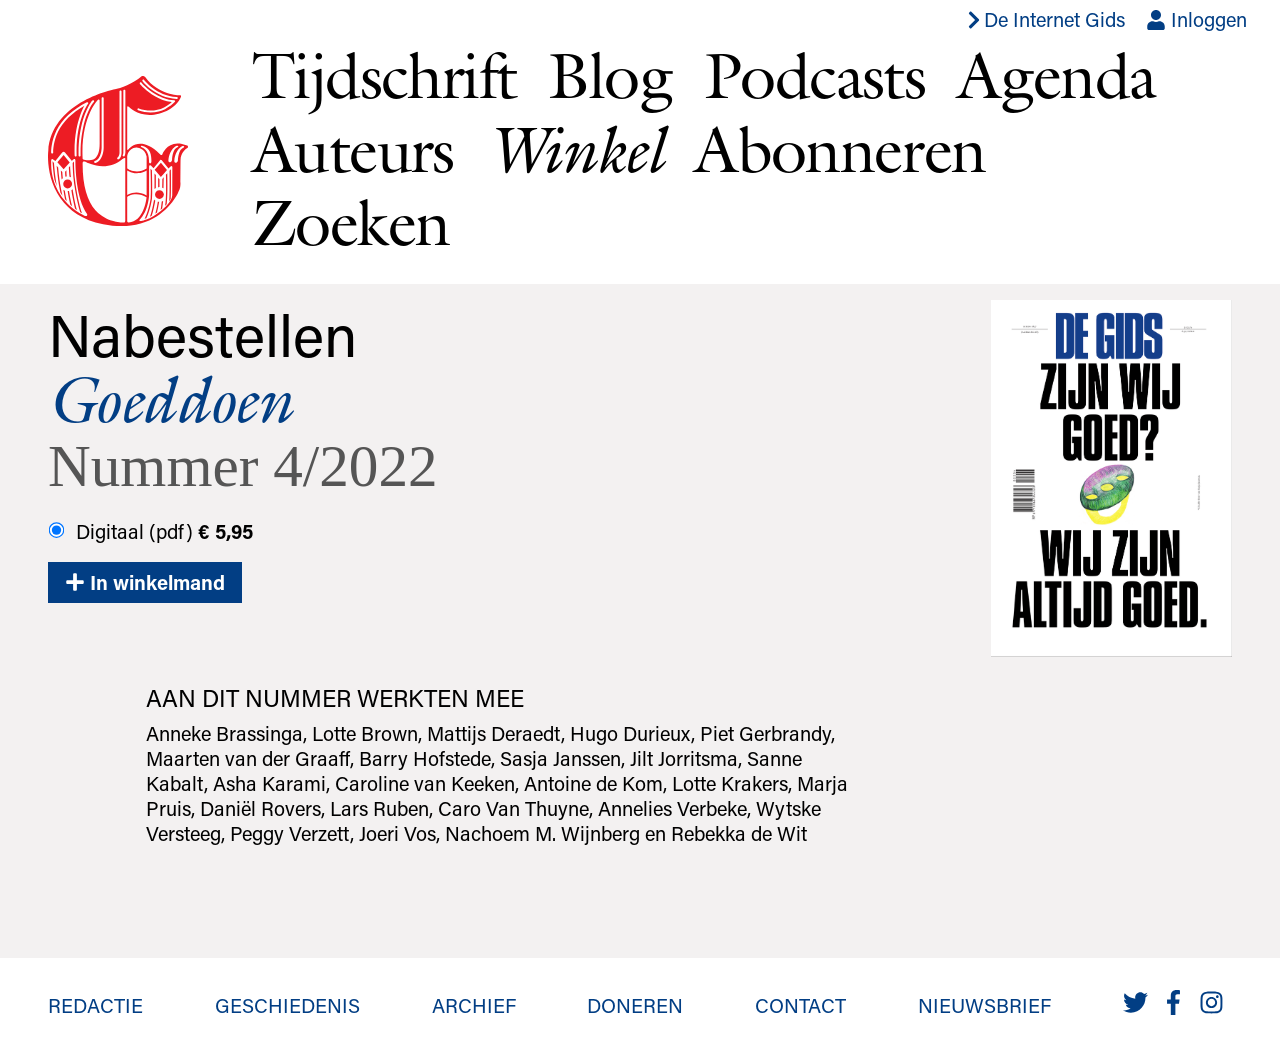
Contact (800, 1005)
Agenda (1056, 75)
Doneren (635, 1005)
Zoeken (350, 222)
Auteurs (353, 149)
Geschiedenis (287, 1005)
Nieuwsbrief (984, 1005)
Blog (610, 75)
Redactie (95, 1005)
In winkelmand (145, 582)
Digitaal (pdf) (151, 531)
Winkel (574, 149)
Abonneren (840, 149)
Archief (474, 1005)
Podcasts (814, 75)
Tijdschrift (384, 75)
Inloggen (1196, 19)
